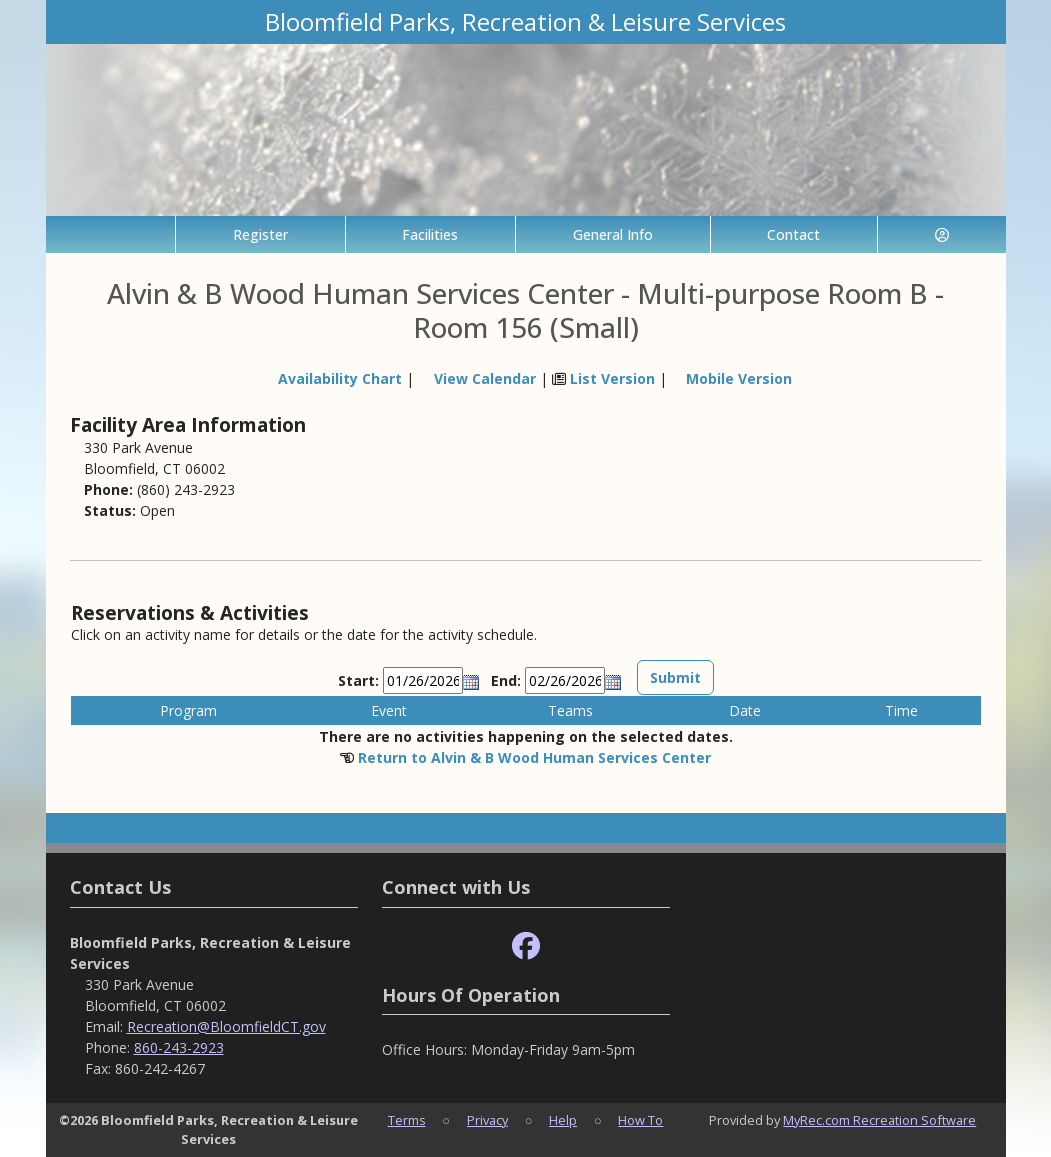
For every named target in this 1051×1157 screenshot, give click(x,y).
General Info (613, 234)
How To (640, 1120)
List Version (612, 378)
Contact (793, 234)
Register (260, 234)
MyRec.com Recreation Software (879, 1120)
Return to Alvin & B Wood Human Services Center (534, 757)
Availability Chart (331, 378)
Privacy (487, 1120)
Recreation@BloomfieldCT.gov (226, 1026)
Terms (407, 1120)
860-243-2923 (179, 1047)
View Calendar (485, 378)
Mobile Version (739, 378)
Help (563, 1120)
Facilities (430, 234)
